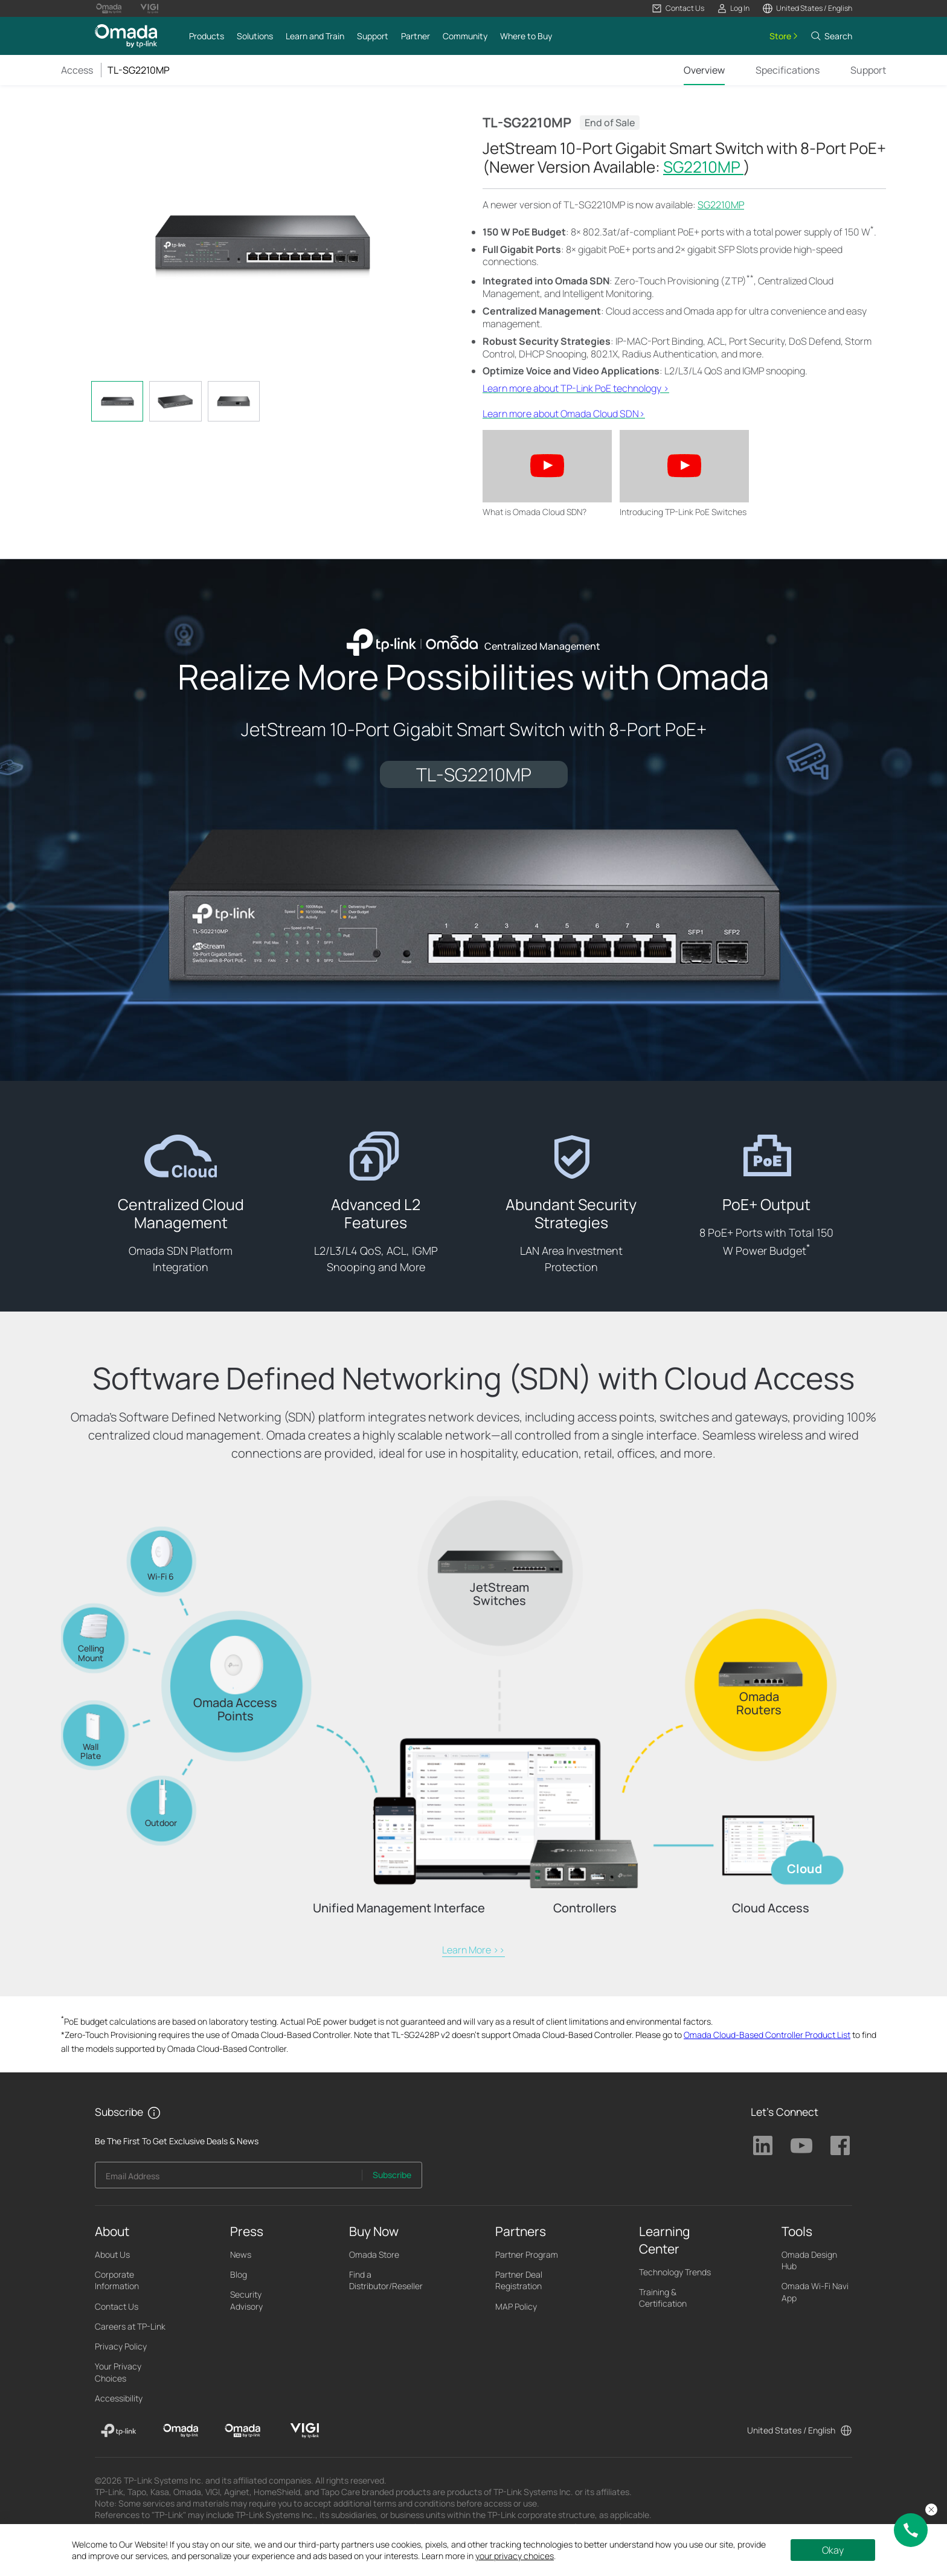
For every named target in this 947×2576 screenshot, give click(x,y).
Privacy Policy (121, 2346)
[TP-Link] (119, 2430)
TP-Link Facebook (840, 2145)
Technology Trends (675, 2272)
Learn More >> (473, 1949)
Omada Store (374, 2254)
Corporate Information (117, 2280)
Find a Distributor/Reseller (386, 2280)
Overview (704, 70)
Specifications (788, 70)
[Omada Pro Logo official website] (109, 8)
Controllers (585, 1908)
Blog (238, 2274)
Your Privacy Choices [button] (118, 2371)
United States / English (791, 2430)
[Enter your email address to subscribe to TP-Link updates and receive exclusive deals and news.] (228, 2178)
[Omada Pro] (242, 2430)
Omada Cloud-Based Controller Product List (767, 2034)
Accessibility (119, 2398)
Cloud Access (770, 1908)
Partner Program (526, 2254)
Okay (833, 2550)
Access (77, 70)
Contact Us (116, 2306)
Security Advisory (246, 2300)
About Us (112, 2254)
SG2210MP (703, 167)
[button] (678, 8)
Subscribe (392, 2174)
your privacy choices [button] (514, 2556)
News (240, 2254)
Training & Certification (663, 2297)
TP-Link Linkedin (763, 2145)
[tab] (117, 401)
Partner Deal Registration (518, 2280)
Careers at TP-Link (130, 2326)
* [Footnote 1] (872, 228)
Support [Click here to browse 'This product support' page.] (868, 70)
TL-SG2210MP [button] (139, 70)
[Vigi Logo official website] (149, 8)
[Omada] (181, 2430)
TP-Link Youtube (801, 2145)
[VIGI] (305, 2430)
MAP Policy (516, 2306)
